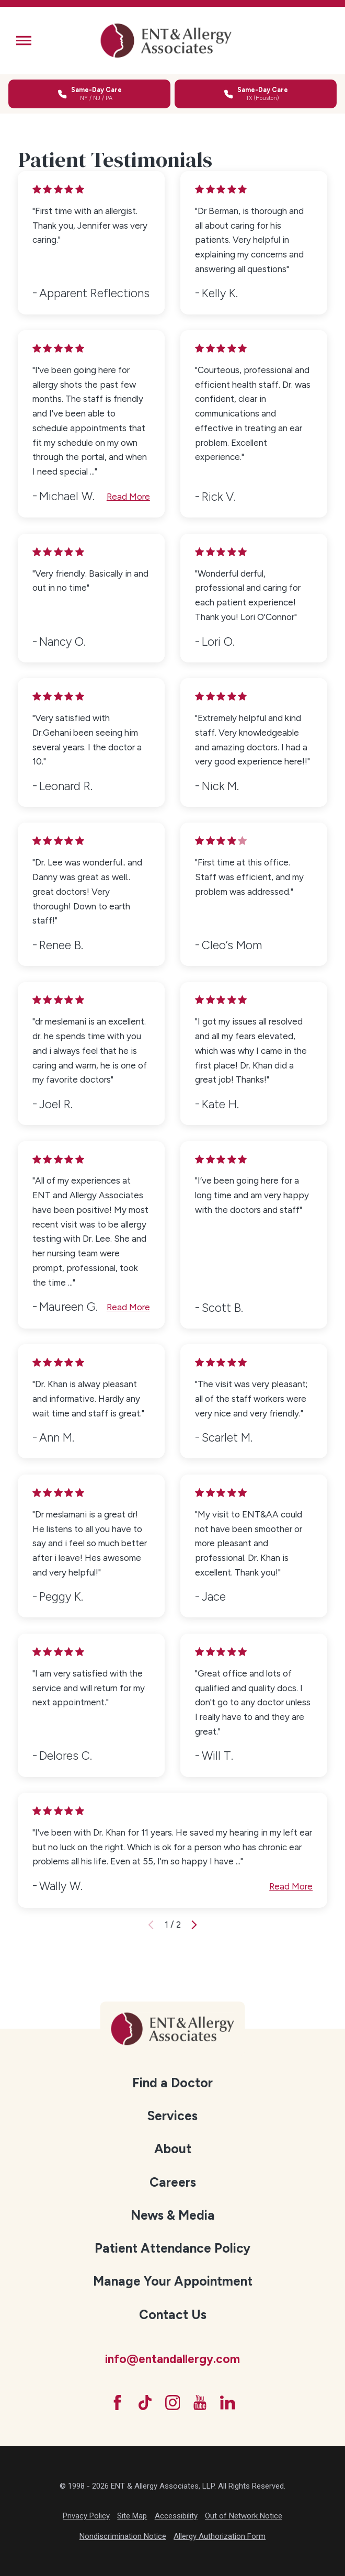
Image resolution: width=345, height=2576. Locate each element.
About (172, 2148)
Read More (128, 496)
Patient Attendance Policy (172, 2248)
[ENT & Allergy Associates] (165, 40)
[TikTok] (145, 2402)
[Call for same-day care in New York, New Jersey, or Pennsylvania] (89, 94)
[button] (23, 40)
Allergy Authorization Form (220, 2536)
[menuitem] (172, 2083)
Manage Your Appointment (172, 2281)
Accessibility (176, 2516)
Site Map (132, 2516)
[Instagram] (172, 2402)
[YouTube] (200, 2402)
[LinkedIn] (227, 2402)
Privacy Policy (86, 2516)
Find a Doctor (172, 2082)
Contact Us (172, 2314)
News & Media (173, 2215)
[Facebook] (117, 2402)
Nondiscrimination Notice (122, 2536)
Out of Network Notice (243, 2516)
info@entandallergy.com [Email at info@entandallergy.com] (172, 2359)
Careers (173, 2182)
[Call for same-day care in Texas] (256, 94)
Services (172, 2115)
